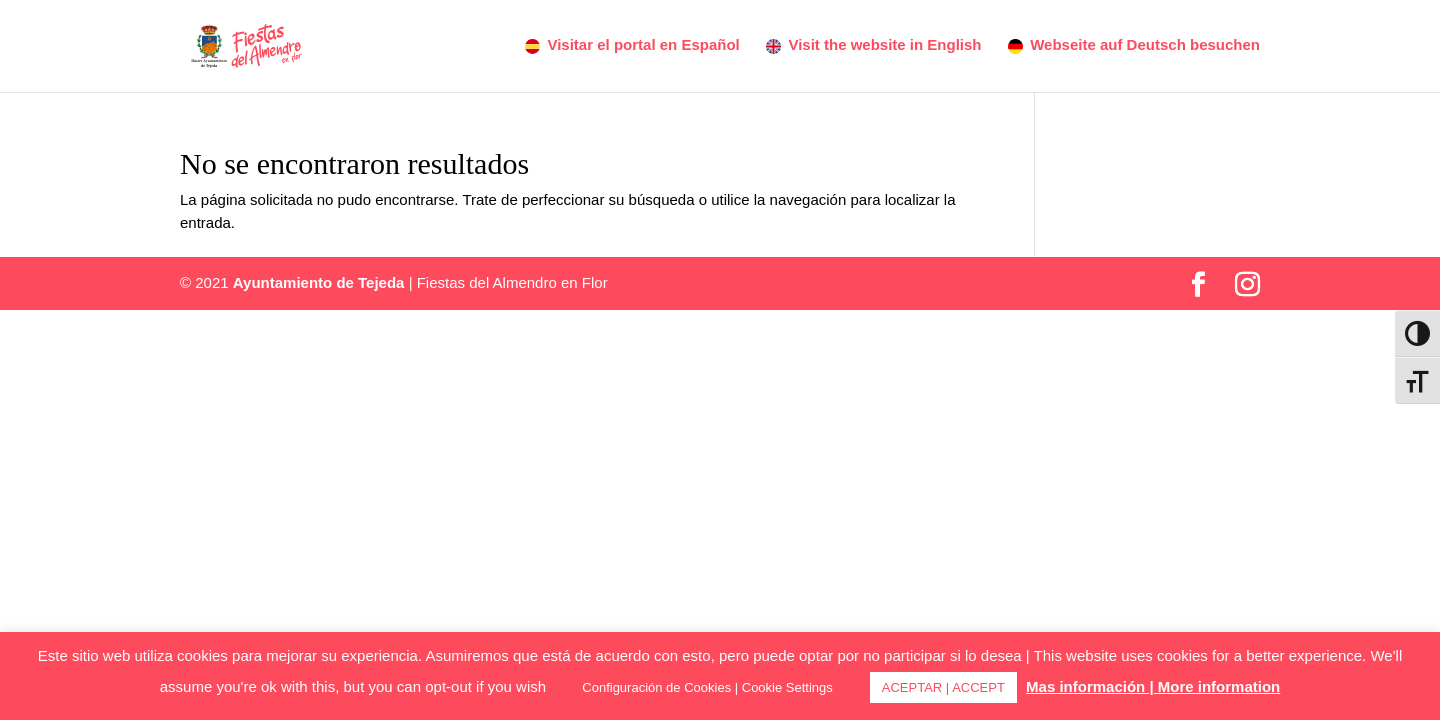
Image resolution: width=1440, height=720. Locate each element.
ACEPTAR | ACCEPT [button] (943, 687)
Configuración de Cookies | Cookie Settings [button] (707, 687)
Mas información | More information (1153, 686)
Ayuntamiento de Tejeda (319, 282)
